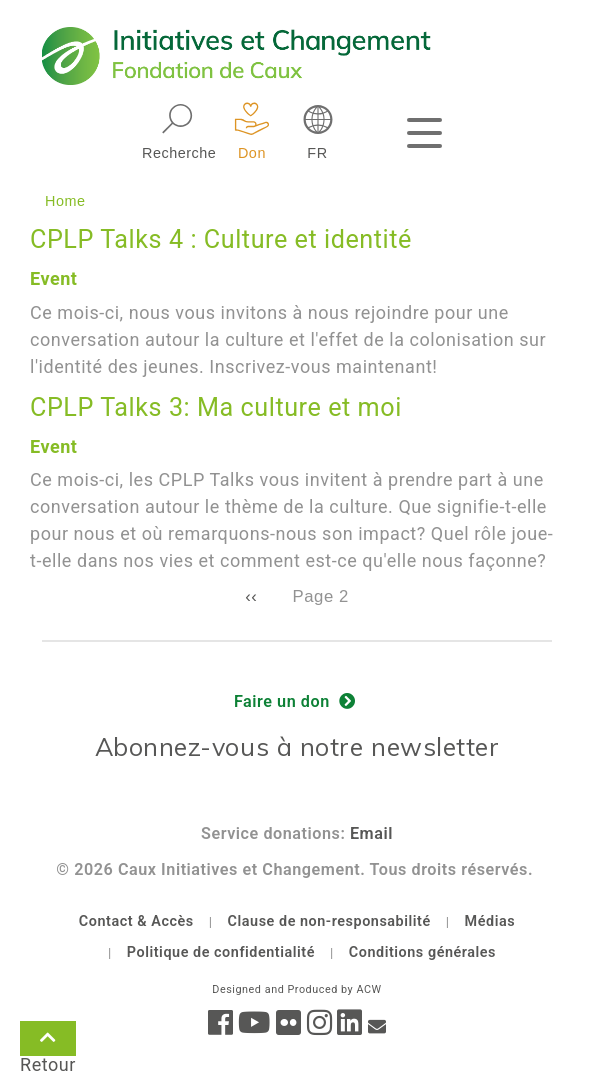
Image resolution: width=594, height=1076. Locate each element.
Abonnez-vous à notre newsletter (297, 746)
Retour (48, 1042)
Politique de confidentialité (221, 952)
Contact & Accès (136, 921)
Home (65, 201)
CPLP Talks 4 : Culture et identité (221, 239)
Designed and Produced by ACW (296, 989)
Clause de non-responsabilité (329, 921)
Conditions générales (422, 952)
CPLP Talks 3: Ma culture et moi (216, 407)
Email (371, 833)
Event (54, 278)
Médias (490, 921)
